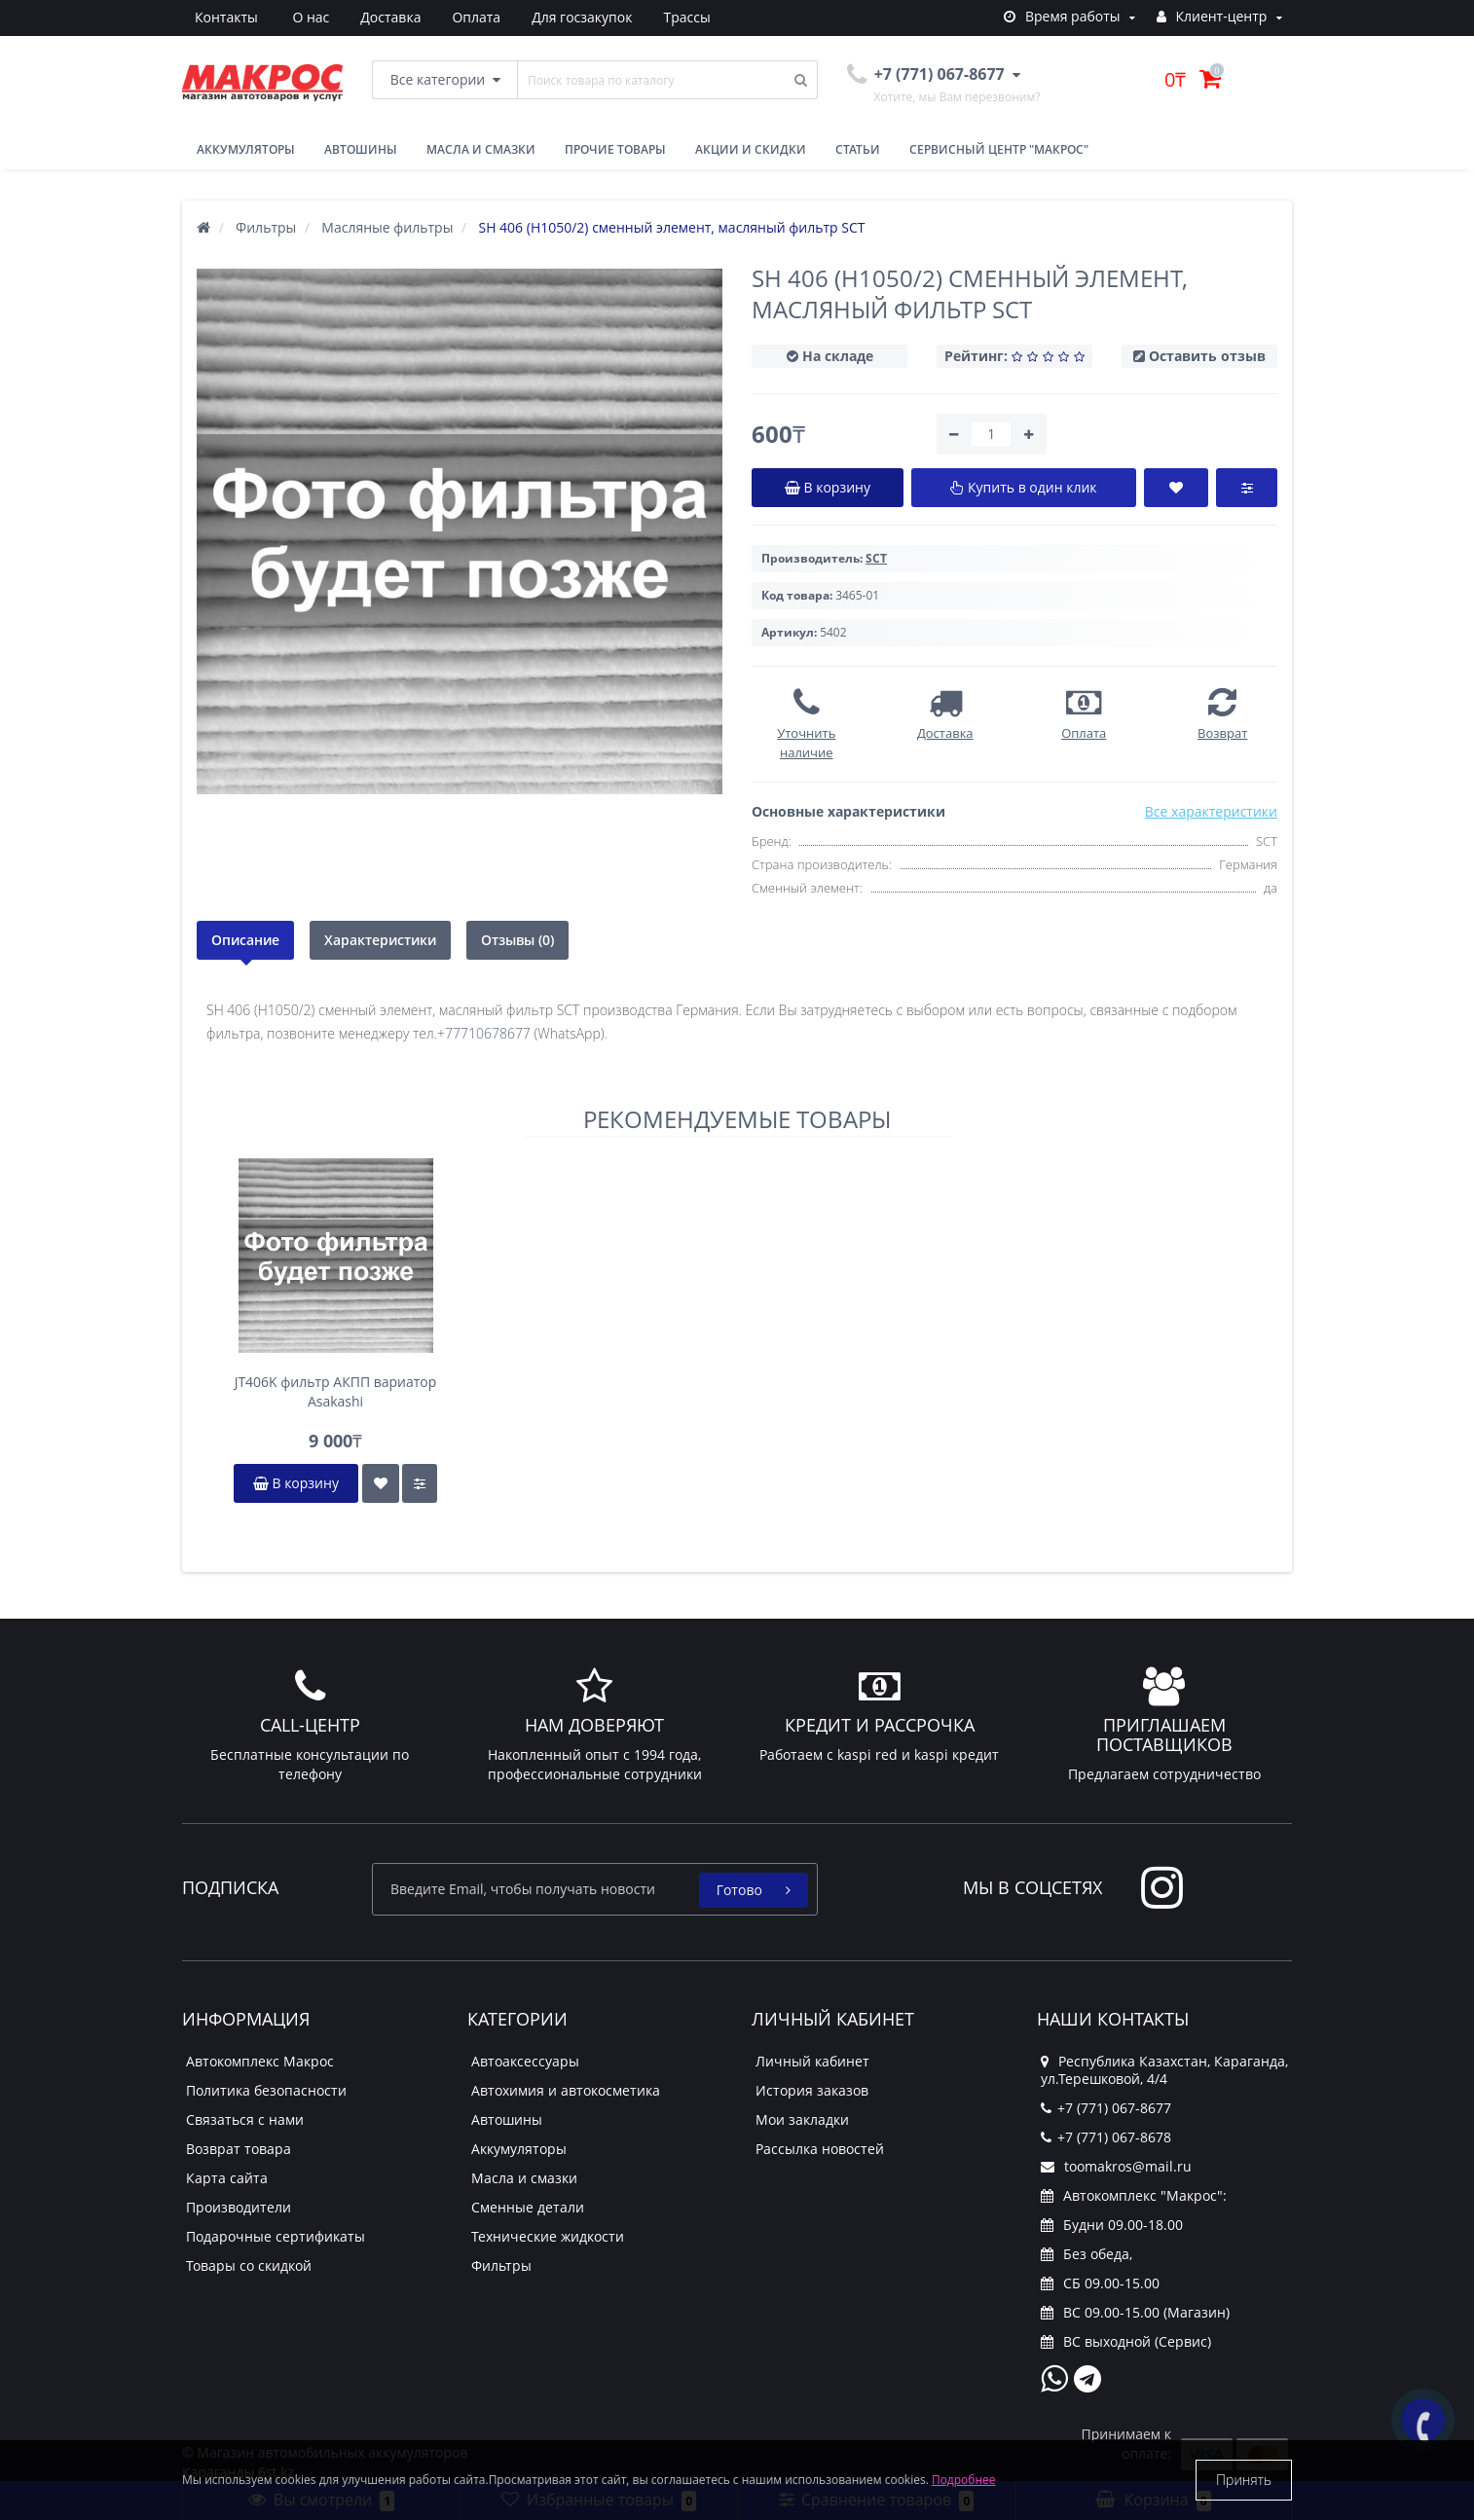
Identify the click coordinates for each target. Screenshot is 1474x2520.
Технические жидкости (547, 2236)
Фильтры (501, 2265)
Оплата (385, 17)
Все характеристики (1211, 811)
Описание (245, 940)
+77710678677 (484, 1033)
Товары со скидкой (249, 2265)
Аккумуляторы (246, 149)
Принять (1243, 2479)
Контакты (692, 17)
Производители (238, 2207)
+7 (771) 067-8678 (1106, 2137)
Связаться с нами (245, 2119)
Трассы (603, 17)
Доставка (297, 17)
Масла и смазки (480, 149)
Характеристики (380, 940)
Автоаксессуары (525, 2061)
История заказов (811, 2090)
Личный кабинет (812, 2061)
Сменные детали (527, 2207)
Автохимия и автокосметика (565, 2090)
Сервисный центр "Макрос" (998, 149)
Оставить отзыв (1207, 356)
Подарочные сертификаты (275, 2236)
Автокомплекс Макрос (260, 2061)
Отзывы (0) (517, 940)
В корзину (296, 1483)
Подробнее (964, 2479)
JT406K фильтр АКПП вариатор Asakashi (336, 1391)
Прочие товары (615, 149)
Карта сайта (227, 2178)
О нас (213, 17)
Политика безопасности (266, 2090)
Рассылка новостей (819, 2148)
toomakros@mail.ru (1116, 2166)
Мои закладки (802, 2119)
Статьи (857, 149)
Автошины (360, 149)
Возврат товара (238, 2148)
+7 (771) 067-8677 (1106, 2108)
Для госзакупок (495, 17)
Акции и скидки (750, 149)
